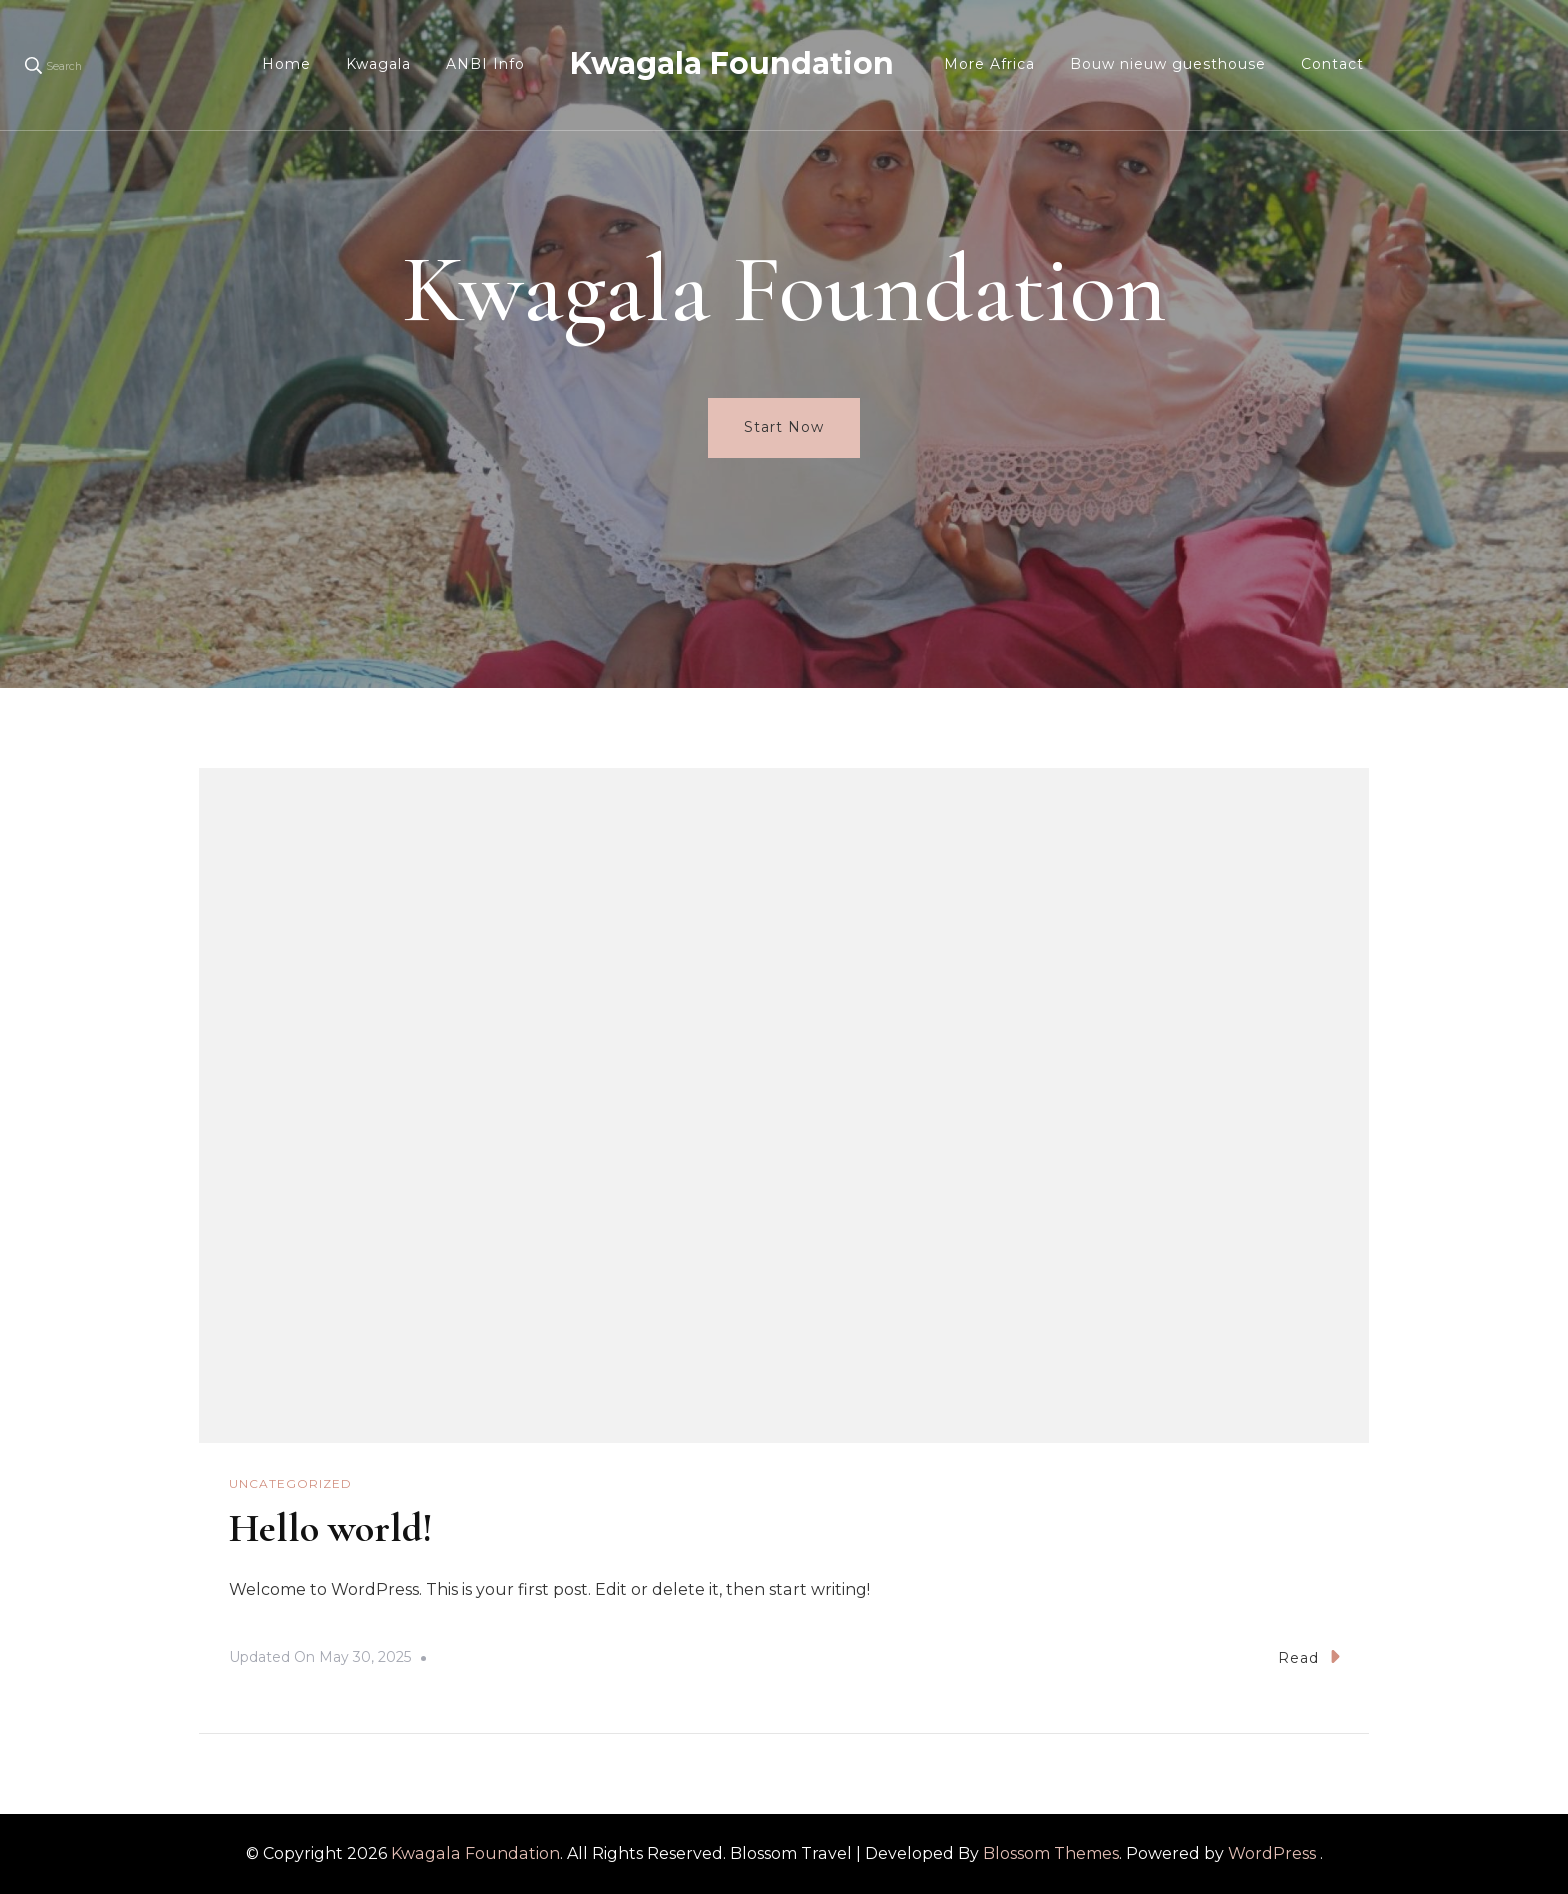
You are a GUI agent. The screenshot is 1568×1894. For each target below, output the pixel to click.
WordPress (1272, 1853)
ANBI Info (485, 64)
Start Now (784, 427)
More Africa (989, 64)
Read (1309, 1656)
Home (286, 64)
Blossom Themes (1051, 1853)
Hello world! (331, 1528)
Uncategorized (290, 1483)
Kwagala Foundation (732, 63)
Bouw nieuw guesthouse (1168, 64)
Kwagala (378, 64)
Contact (1332, 64)
